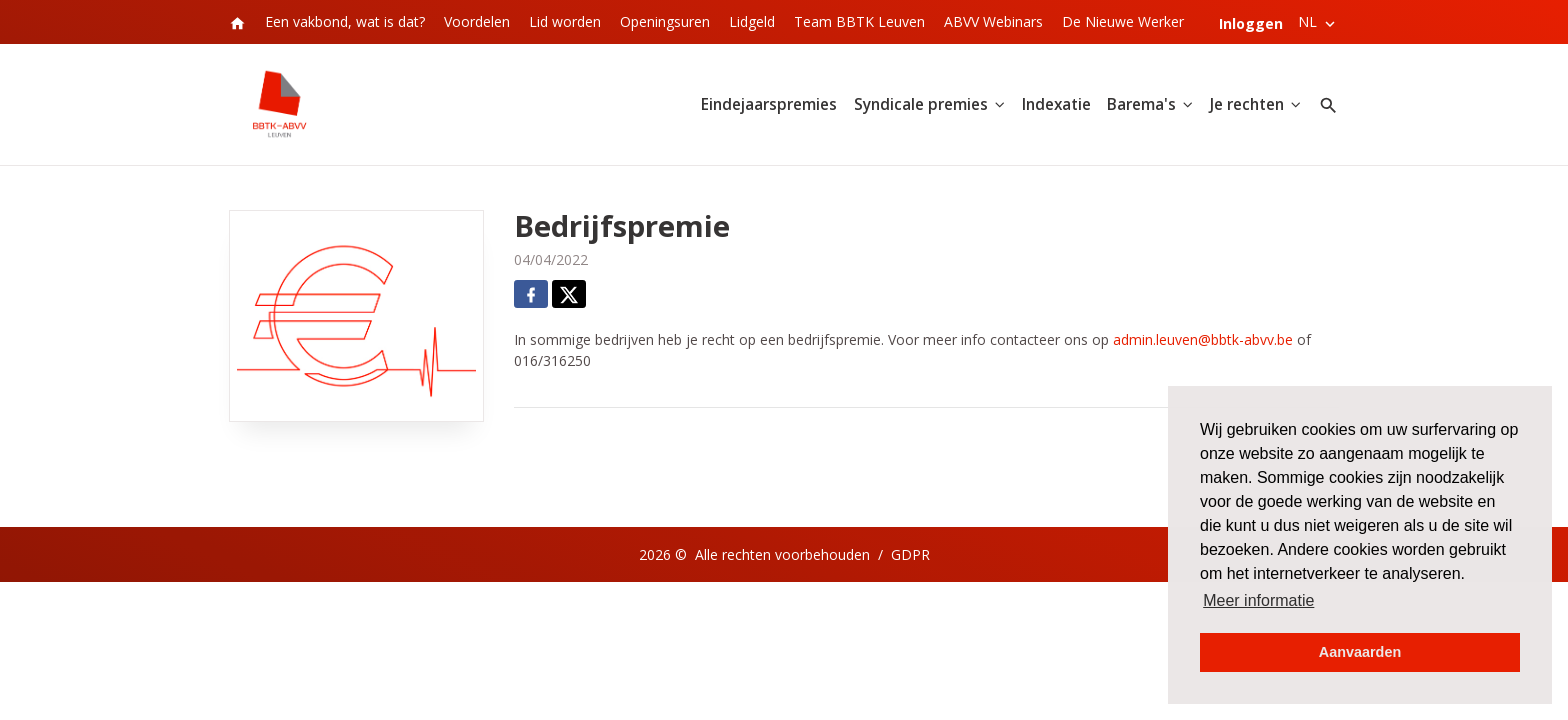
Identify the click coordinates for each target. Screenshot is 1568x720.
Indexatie (1056, 104)
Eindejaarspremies (769, 104)
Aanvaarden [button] (1360, 652)
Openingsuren (665, 21)
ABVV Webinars (993, 21)
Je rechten (1247, 104)
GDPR (910, 554)
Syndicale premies (921, 104)
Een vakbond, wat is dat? (345, 21)
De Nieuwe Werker (1123, 21)
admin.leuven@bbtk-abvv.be (1205, 339)
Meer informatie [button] (1258, 600)
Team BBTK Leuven (859, 21)
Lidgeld (752, 21)
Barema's (1141, 104)
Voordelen (477, 21)
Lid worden (565, 21)
